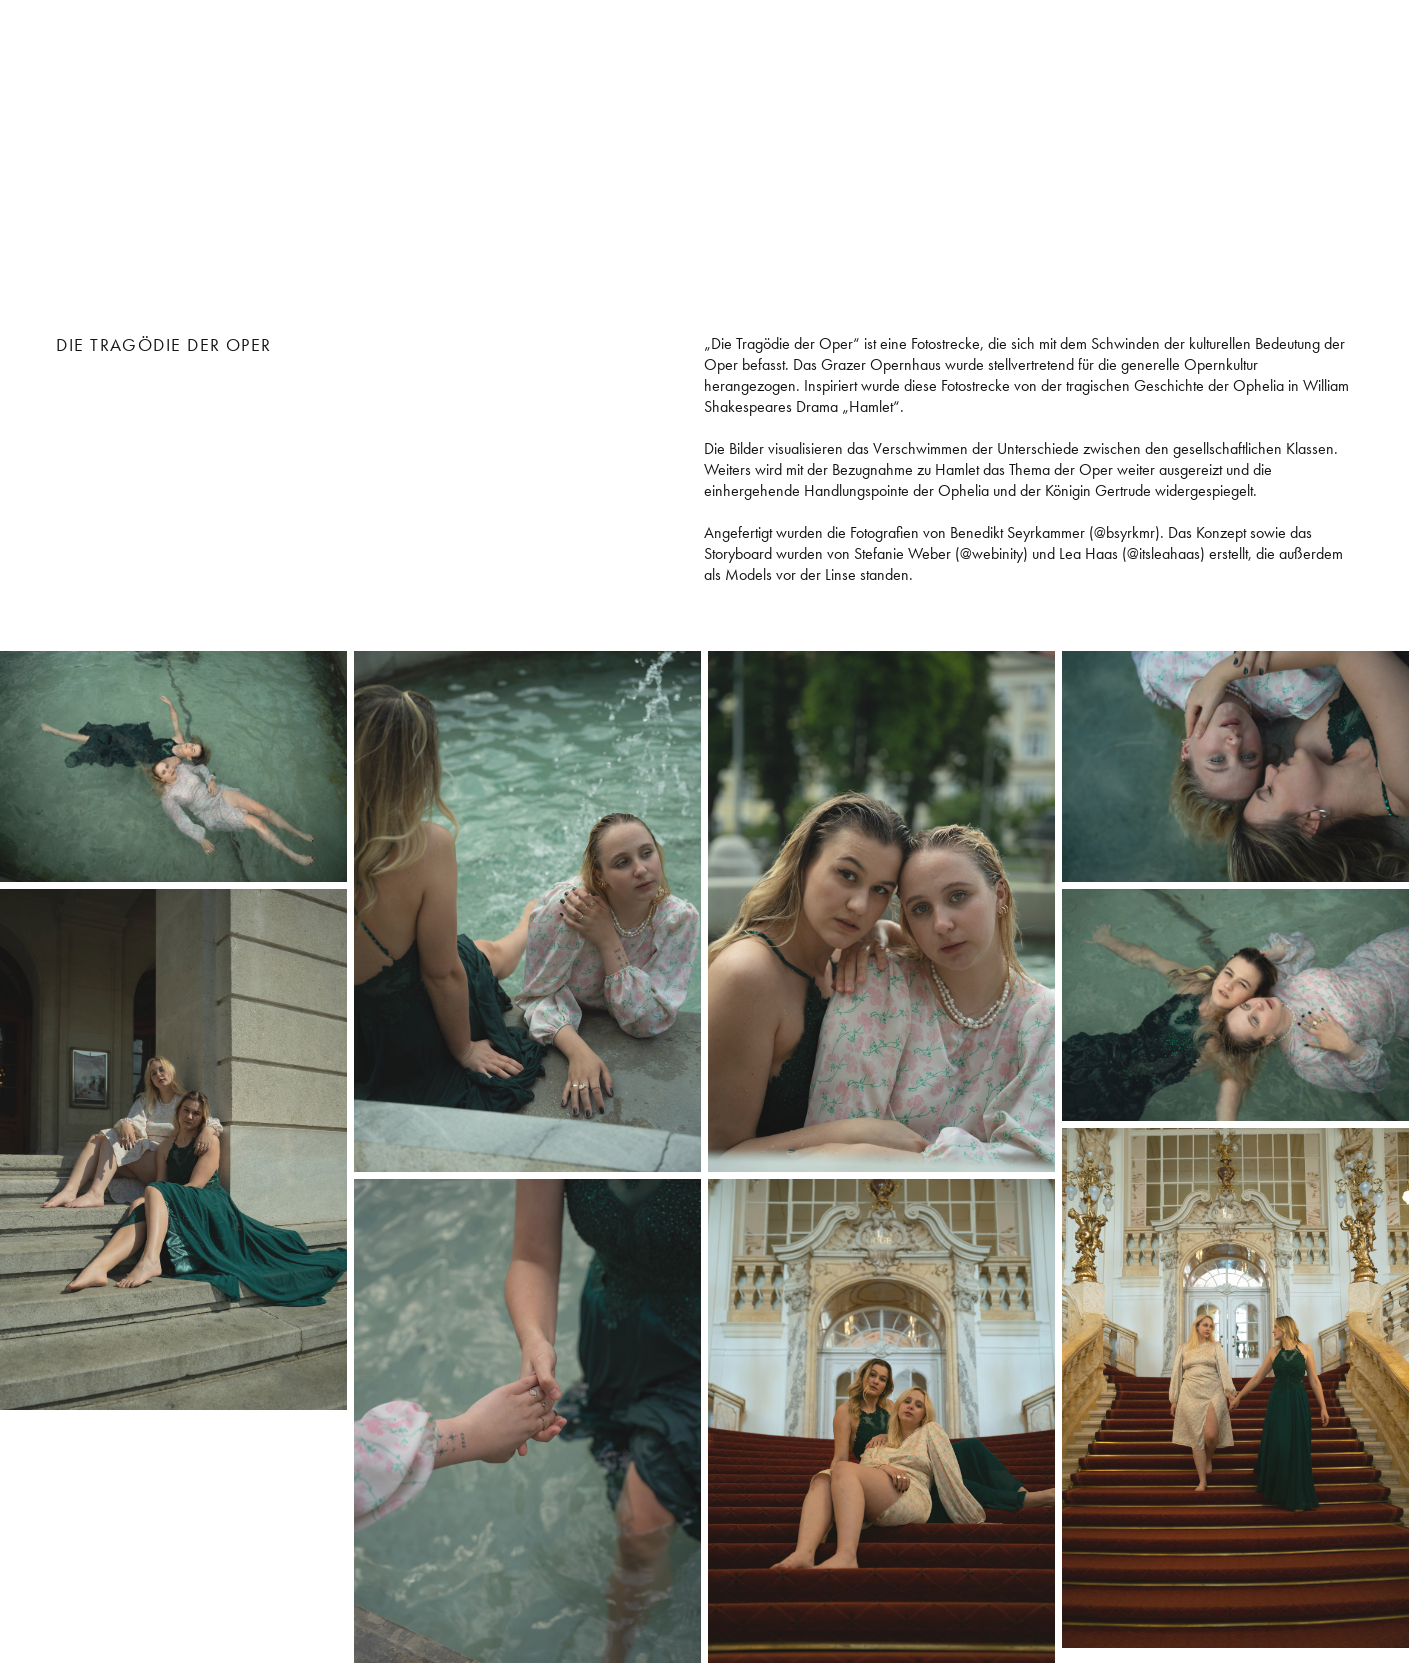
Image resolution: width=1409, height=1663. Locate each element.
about (1362, 102)
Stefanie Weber (209, 68)
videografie (1336, 78)
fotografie (1340, 54)
